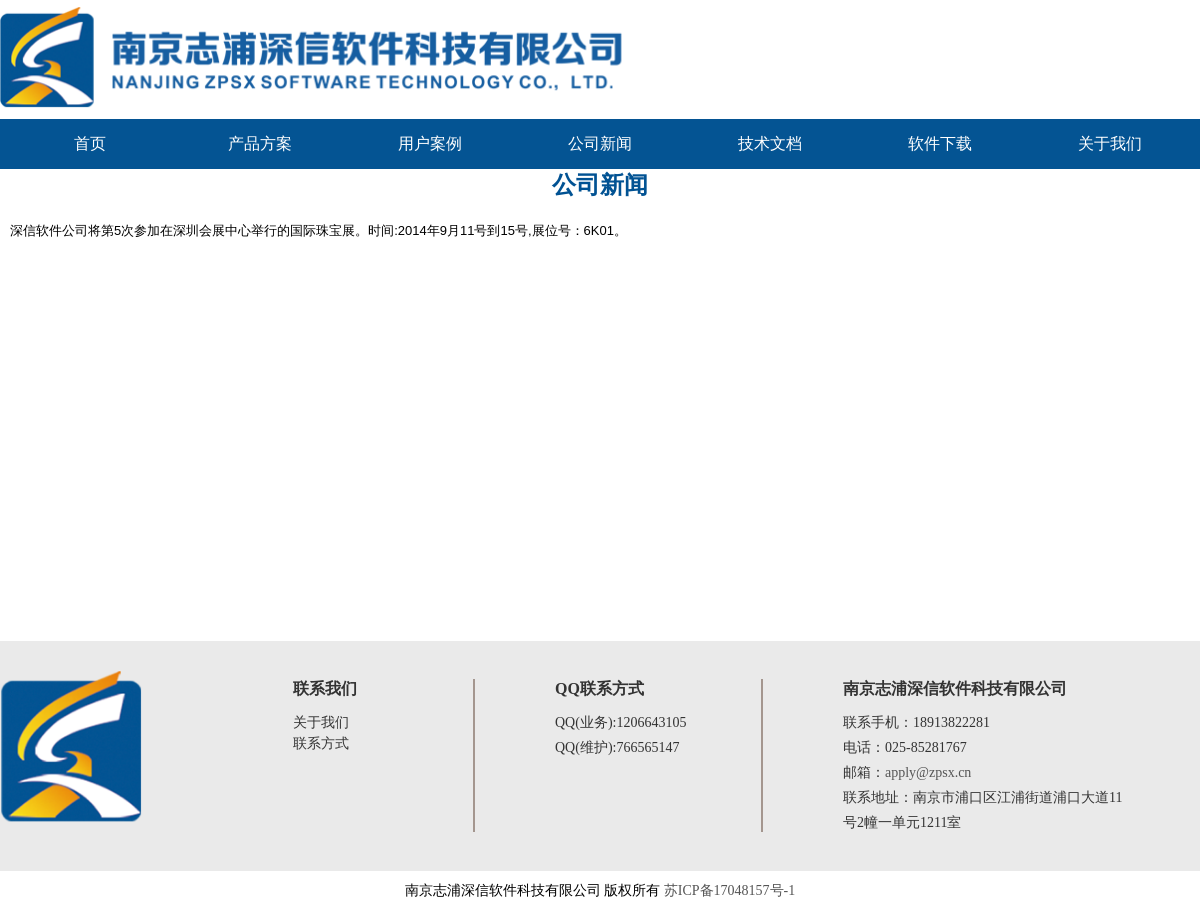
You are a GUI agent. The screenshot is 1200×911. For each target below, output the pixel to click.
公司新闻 (600, 143)
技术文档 (770, 143)
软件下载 (940, 143)
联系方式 (321, 743)
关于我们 (1110, 143)
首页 (90, 143)
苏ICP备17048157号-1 (729, 890)
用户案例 (430, 143)
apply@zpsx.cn (928, 772)
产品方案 (260, 143)
